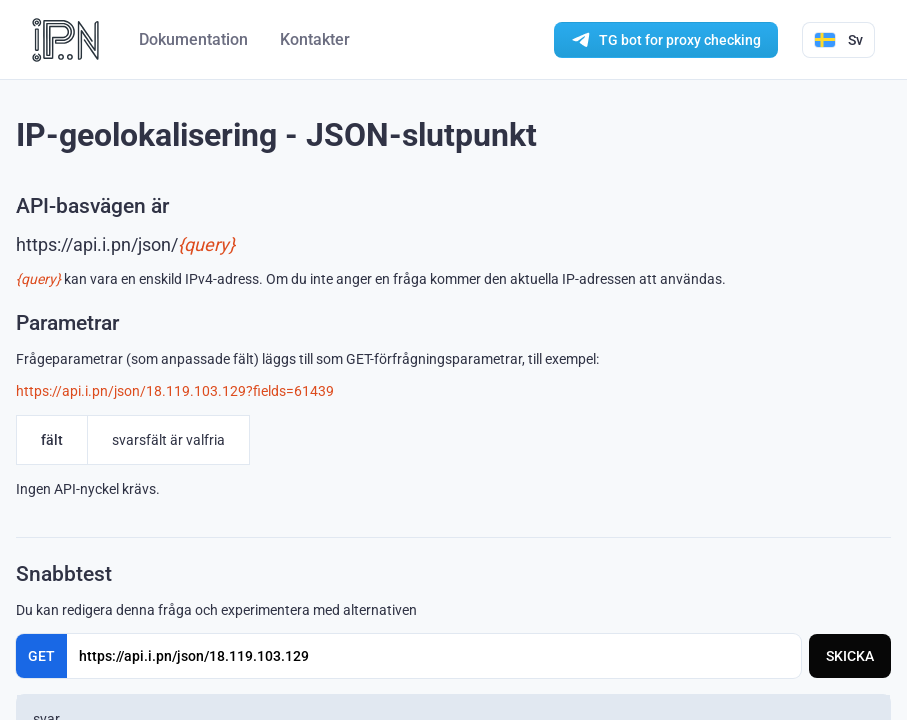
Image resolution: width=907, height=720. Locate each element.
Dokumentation (193, 39)
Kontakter (315, 39)
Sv (838, 40)
